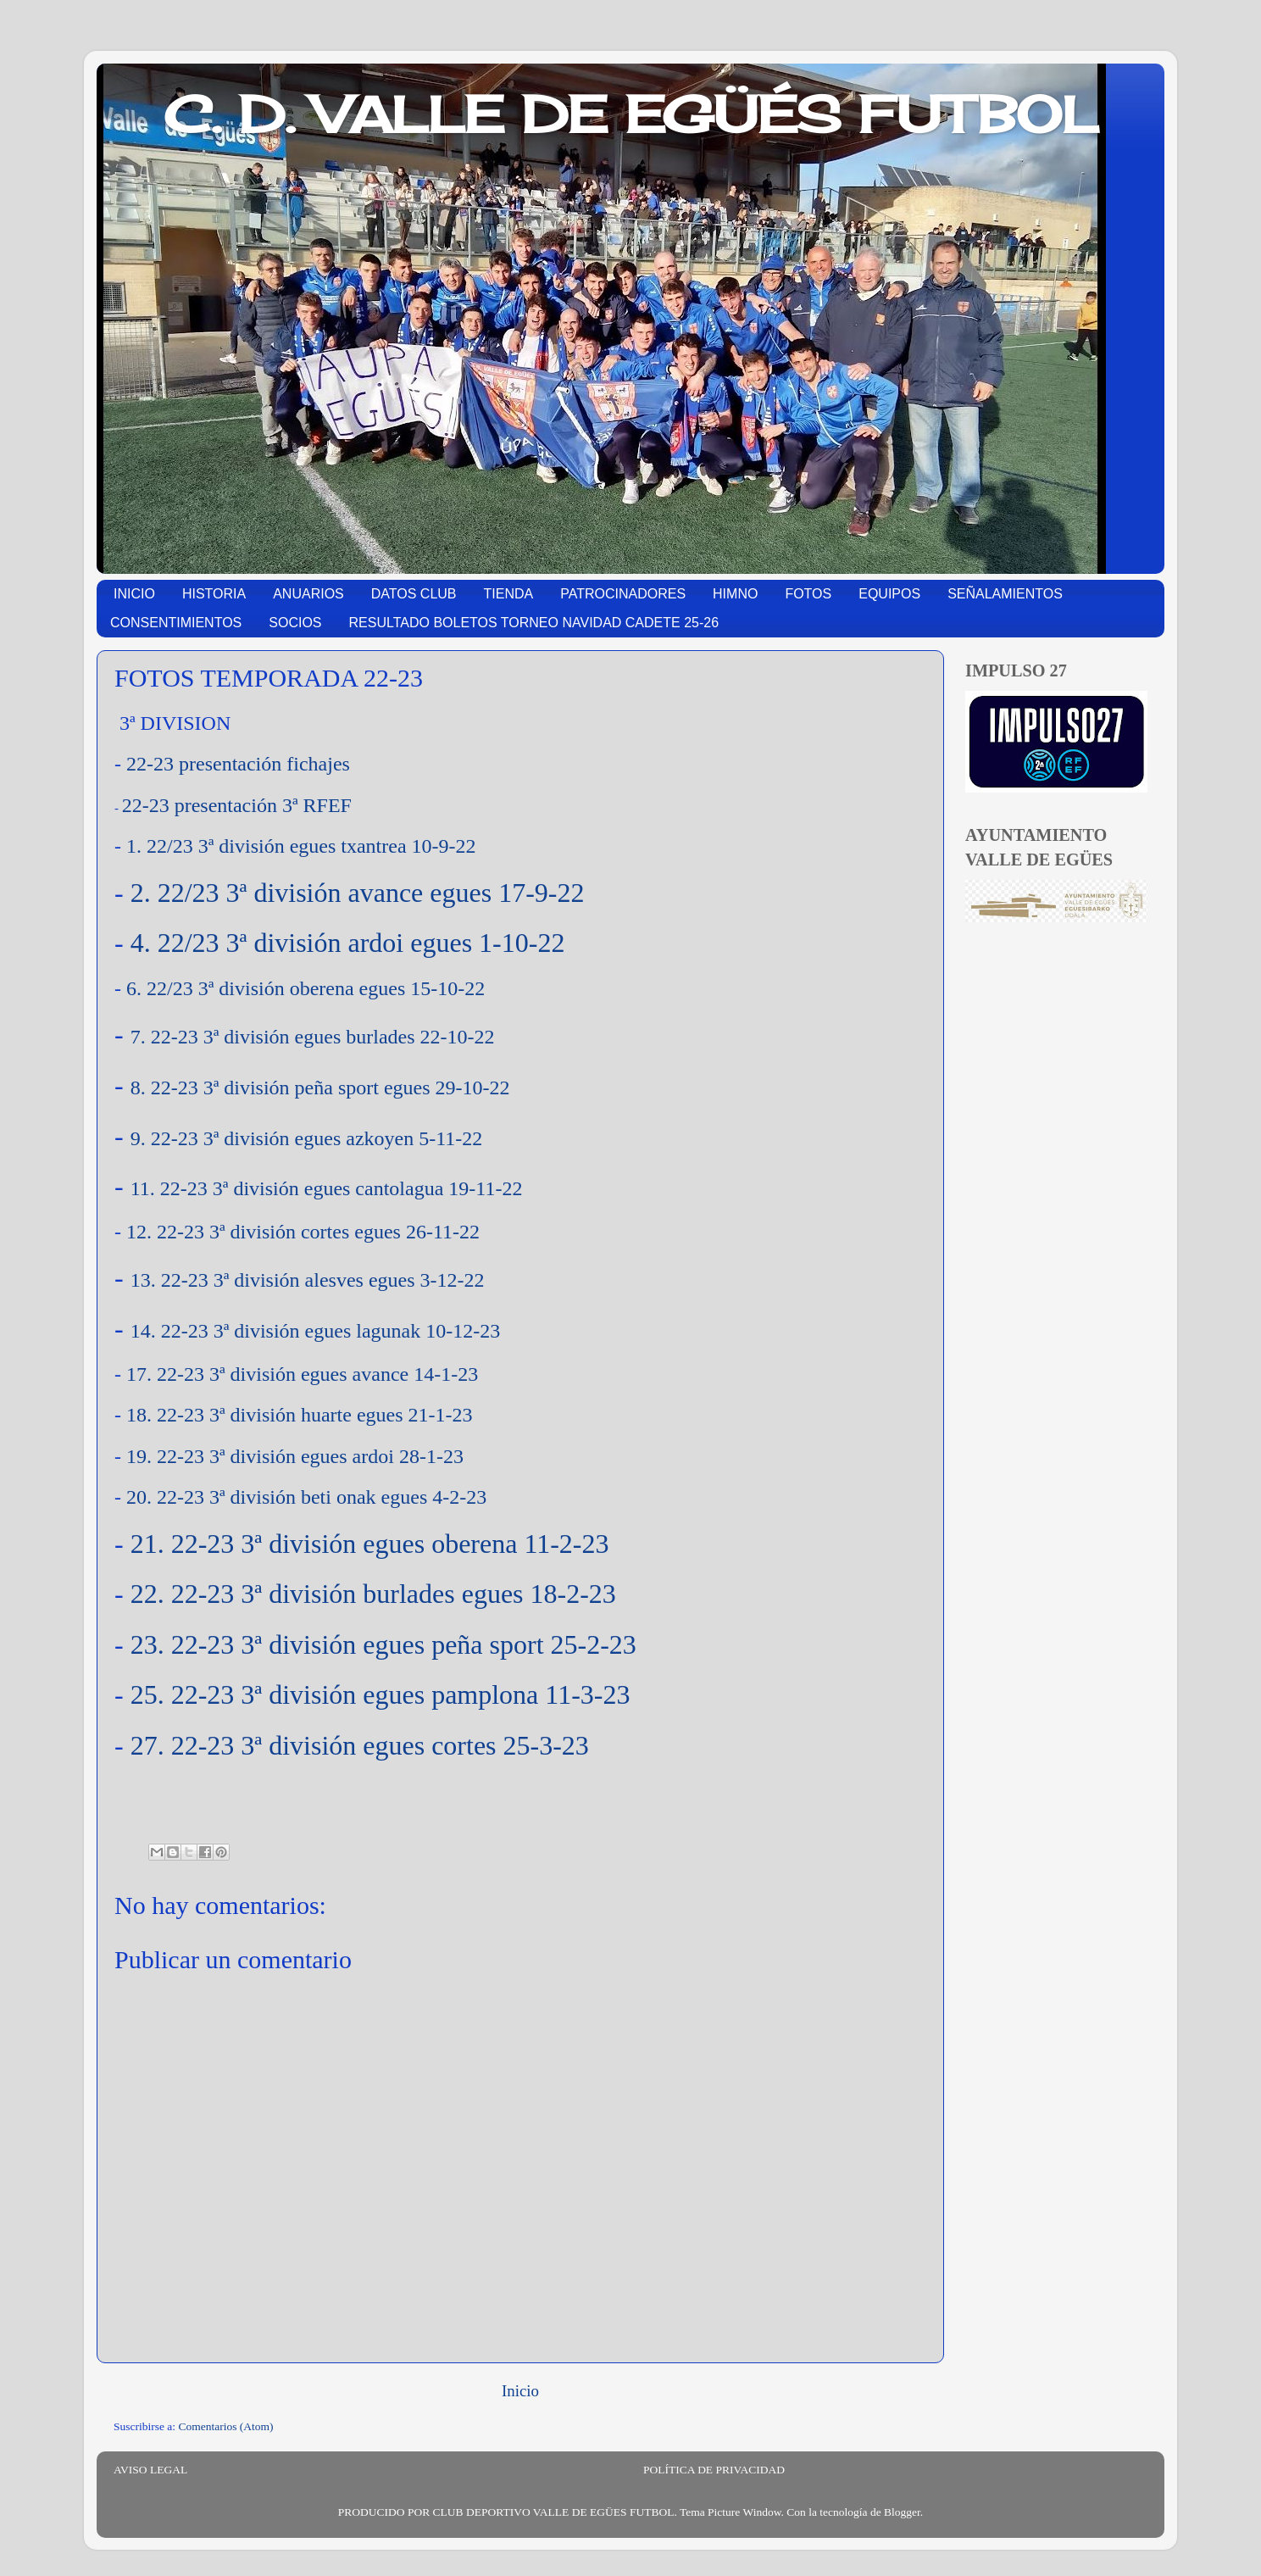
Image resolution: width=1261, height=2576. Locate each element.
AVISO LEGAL (150, 2469)
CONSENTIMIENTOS (176, 622)
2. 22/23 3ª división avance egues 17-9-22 (358, 892)
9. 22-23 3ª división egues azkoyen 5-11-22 (307, 1138)
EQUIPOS (889, 594)
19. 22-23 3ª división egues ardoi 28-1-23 (295, 1456)
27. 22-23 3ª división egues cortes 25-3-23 (360, 1745)
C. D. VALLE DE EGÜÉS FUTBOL (631, 114)
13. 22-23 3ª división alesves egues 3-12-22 (308, 1280)
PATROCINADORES (623, 594)
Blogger (902, 2512)
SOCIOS (295, 622)
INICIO (134, 594)
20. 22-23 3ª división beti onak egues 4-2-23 (306, 1497)
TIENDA (509, 594)
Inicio (520, 2391)
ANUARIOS (308, 594)
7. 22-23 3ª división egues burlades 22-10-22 (313, 1037)
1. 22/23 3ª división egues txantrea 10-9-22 (301, 846)
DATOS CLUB (414, 594)
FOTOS (808, 594)
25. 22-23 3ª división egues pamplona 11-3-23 (380, 1694)
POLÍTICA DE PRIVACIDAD (714, 2469)
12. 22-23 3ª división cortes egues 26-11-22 (303, 1232)
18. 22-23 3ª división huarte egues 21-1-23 (299, 1415)
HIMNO (735, 594)
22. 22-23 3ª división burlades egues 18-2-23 (373, 1593)
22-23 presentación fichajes (238, 764)
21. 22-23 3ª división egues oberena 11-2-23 (370, 1543)
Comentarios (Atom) (226, 2426)
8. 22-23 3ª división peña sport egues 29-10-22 (320, 1088)
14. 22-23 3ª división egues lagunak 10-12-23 (316, 1331)
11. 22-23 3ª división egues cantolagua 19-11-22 (327, 1188)
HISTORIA (214, 594)
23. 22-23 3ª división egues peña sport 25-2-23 (383, 1644)
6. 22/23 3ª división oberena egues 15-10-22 (305, 988)
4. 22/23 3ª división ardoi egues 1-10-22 (348, 942)
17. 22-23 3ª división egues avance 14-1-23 (302, 1374)
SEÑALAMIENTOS (1005, 594)
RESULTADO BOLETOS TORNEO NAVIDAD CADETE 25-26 (534, 622)
